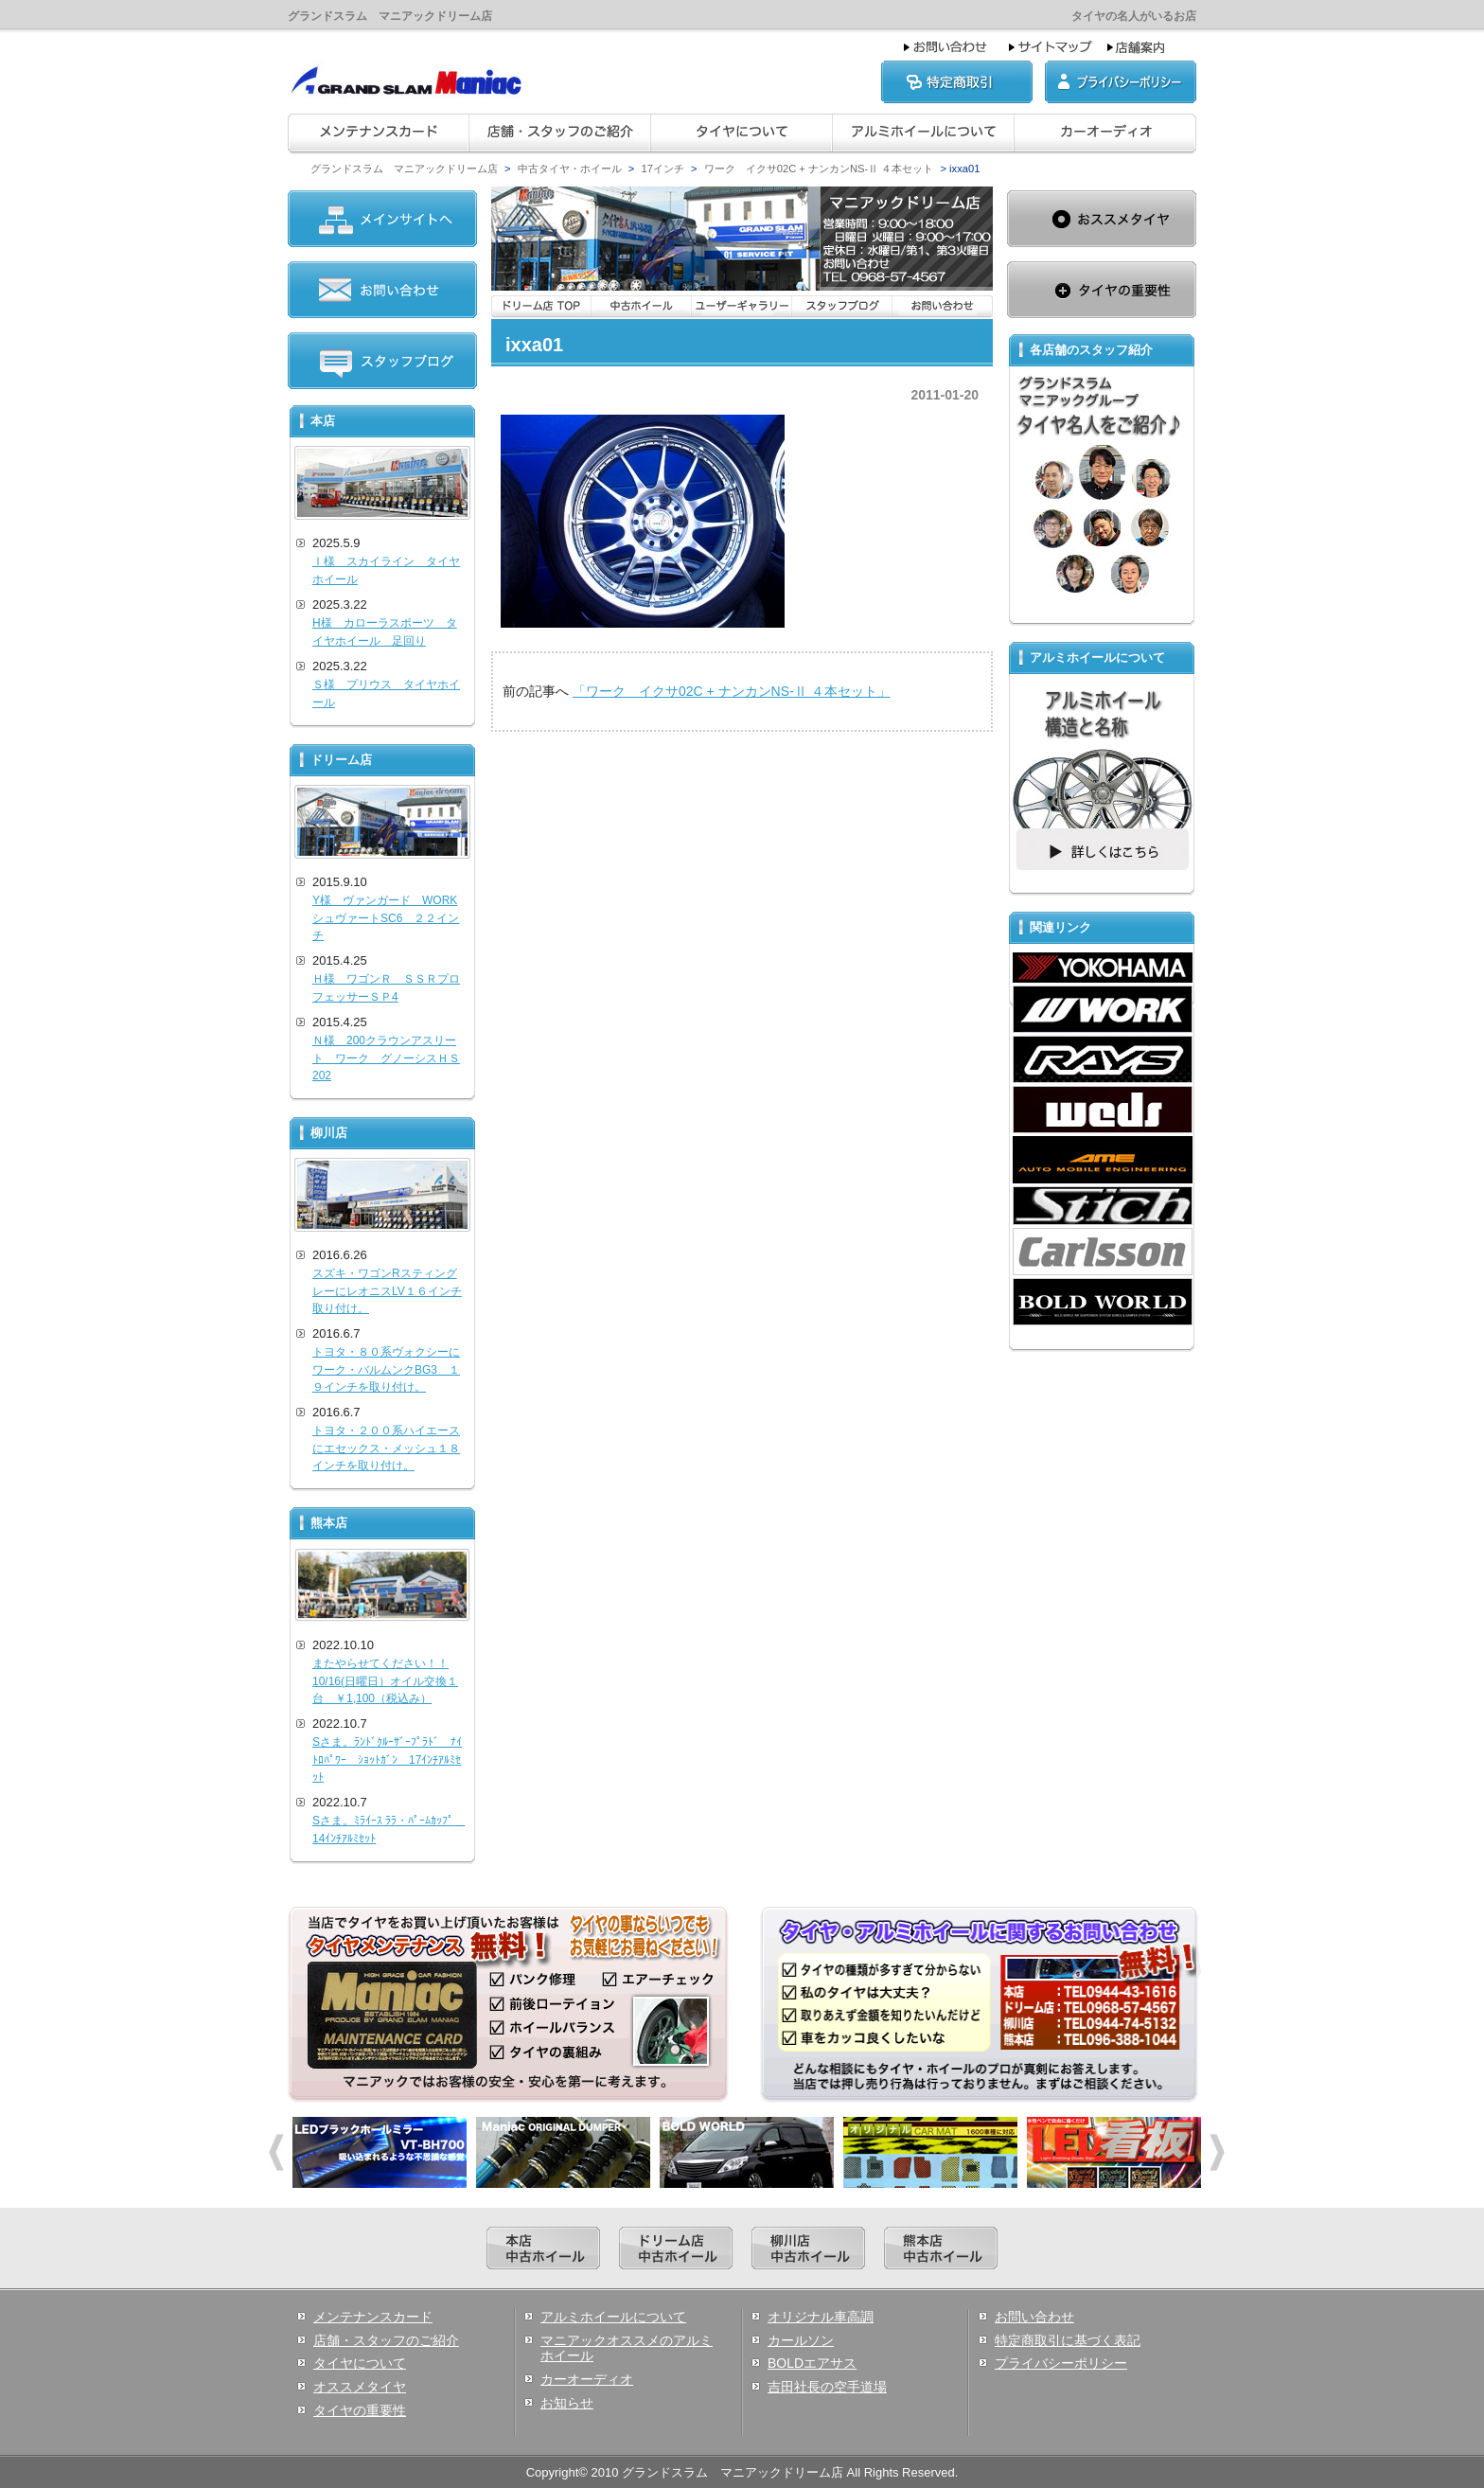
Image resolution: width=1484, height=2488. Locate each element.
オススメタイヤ (359, 2386)
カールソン (801, 2340)
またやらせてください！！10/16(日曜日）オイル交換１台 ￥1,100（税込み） (385, 1681)
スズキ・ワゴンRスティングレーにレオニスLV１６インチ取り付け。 (387, 1291)
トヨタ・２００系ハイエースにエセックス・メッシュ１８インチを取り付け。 (386, 1448)
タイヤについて (359, 2363)
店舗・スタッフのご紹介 (386, 2340)
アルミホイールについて (613, 2316)
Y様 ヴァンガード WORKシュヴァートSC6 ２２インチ (385, 918)
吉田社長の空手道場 (827, 2386)
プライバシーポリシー (1061, 2363)
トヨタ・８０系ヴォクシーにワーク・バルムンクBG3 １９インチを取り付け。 (386, 1369)
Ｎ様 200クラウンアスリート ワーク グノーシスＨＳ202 (386, 1058)
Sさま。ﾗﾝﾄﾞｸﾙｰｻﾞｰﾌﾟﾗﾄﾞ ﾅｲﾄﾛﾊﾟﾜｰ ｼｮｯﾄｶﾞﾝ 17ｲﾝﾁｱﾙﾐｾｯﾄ (387, 1759)
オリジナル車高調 (821, 2316)
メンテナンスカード (373, 2316)
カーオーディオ (586, 2379)
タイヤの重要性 (359, 2410)
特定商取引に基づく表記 (1067, 2340)
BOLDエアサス (812, 2363)
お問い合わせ (1034, 2316)
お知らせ (566, 2402)
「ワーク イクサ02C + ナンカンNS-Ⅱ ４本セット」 (732, 691)
